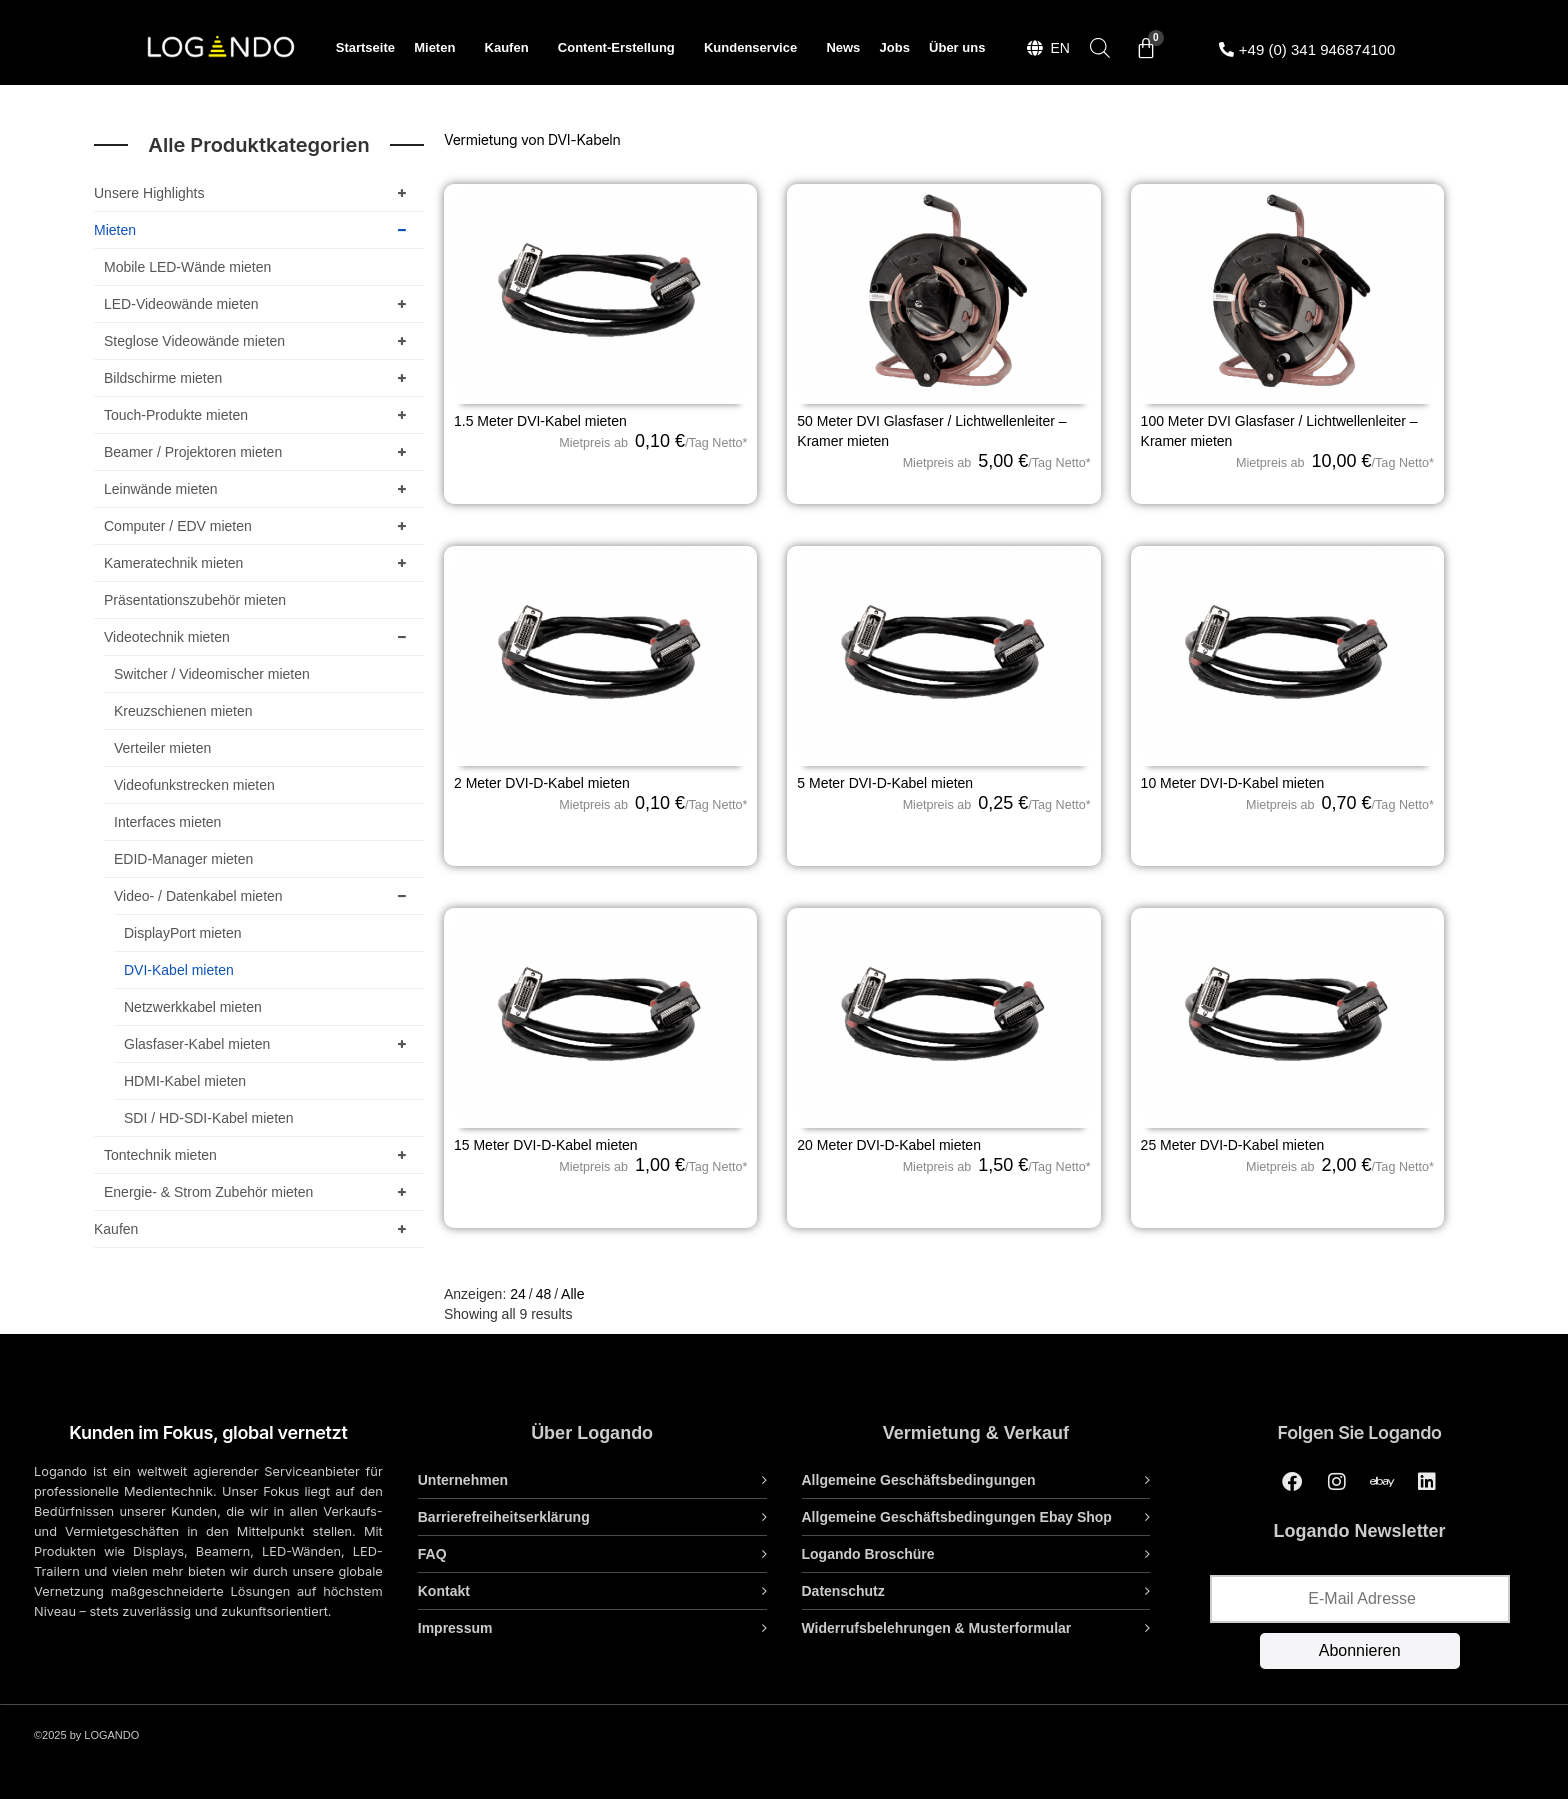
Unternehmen (463, 1480)
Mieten (439, 48)
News (843, 47)
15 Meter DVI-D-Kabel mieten (546, 1145)
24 (518, 1294)
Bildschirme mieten (259, 378)
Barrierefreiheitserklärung (504, 1517)
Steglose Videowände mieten (259, 341)
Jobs (895, 47)
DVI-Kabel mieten (179, 970)
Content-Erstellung (621, 48)
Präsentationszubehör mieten (195, 600)
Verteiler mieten (162, 748)
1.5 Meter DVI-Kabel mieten (540, 421)
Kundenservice (755, 48)
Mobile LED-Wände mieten (187, 267)
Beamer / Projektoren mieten (259, 452)
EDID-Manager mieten (183, 859)
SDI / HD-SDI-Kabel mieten (209, 1118)
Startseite (365, 47)
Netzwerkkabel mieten (193, 1007)
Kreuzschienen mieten (183, 711)
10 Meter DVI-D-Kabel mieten (1233, 783)
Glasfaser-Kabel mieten (269, 1044)
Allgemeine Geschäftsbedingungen (919, 1480)
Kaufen (512, 48)
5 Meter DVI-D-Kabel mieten (885, 783)
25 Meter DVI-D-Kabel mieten (1233, 1145)
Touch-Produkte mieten (259, 415)
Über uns (957, 47)
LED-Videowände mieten (259, 304)
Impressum (455, 1628)
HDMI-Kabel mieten (185, 1081)
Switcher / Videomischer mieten (212, 674)
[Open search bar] (1100, 47)
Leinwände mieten (259, 489)
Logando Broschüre (868, 1554)
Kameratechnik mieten (259, 563)
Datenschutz (843, 1591)
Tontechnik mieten (259, 1155)
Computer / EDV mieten (259, 526)
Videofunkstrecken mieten (194, 785)
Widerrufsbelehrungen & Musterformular (937, 1628)
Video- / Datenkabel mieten (264, 896)
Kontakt (444, 1591)
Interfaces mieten (167, 822)
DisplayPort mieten (183, 933)
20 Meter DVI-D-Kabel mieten (889, 1145)
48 (544, 1294)
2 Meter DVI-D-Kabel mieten (542, 783)
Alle (572, 1294)
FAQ (432, 1554)
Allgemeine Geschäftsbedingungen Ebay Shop (957, 1517)
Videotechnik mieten (259, 637)
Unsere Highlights (254, 193)
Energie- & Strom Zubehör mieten (259, 1192)
